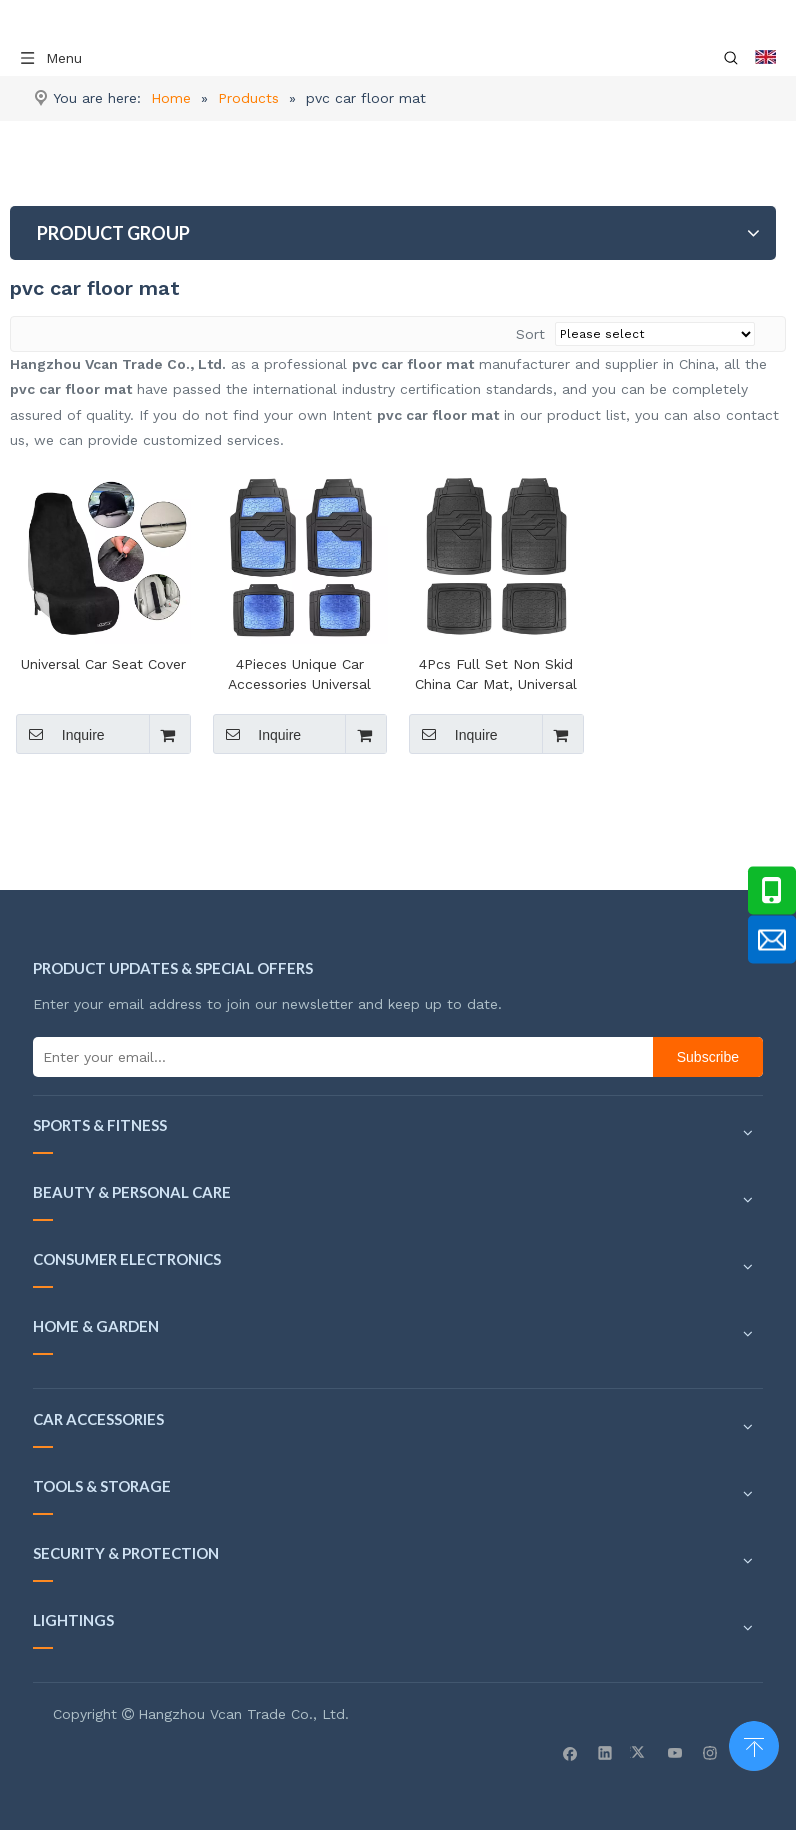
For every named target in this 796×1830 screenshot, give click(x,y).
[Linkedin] (605, 1752)
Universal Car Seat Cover (103, 664)
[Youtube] (675, 1752)
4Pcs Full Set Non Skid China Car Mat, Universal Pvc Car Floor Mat (496, 675)
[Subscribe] (708, 1057)
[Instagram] (710, 1752)
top (754, 1744)
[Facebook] (570, 1752)
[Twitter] (640, 1752)
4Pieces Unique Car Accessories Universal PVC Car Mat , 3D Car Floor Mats (300, 675)
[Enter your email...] (338, 1057)
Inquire (60, 734)
